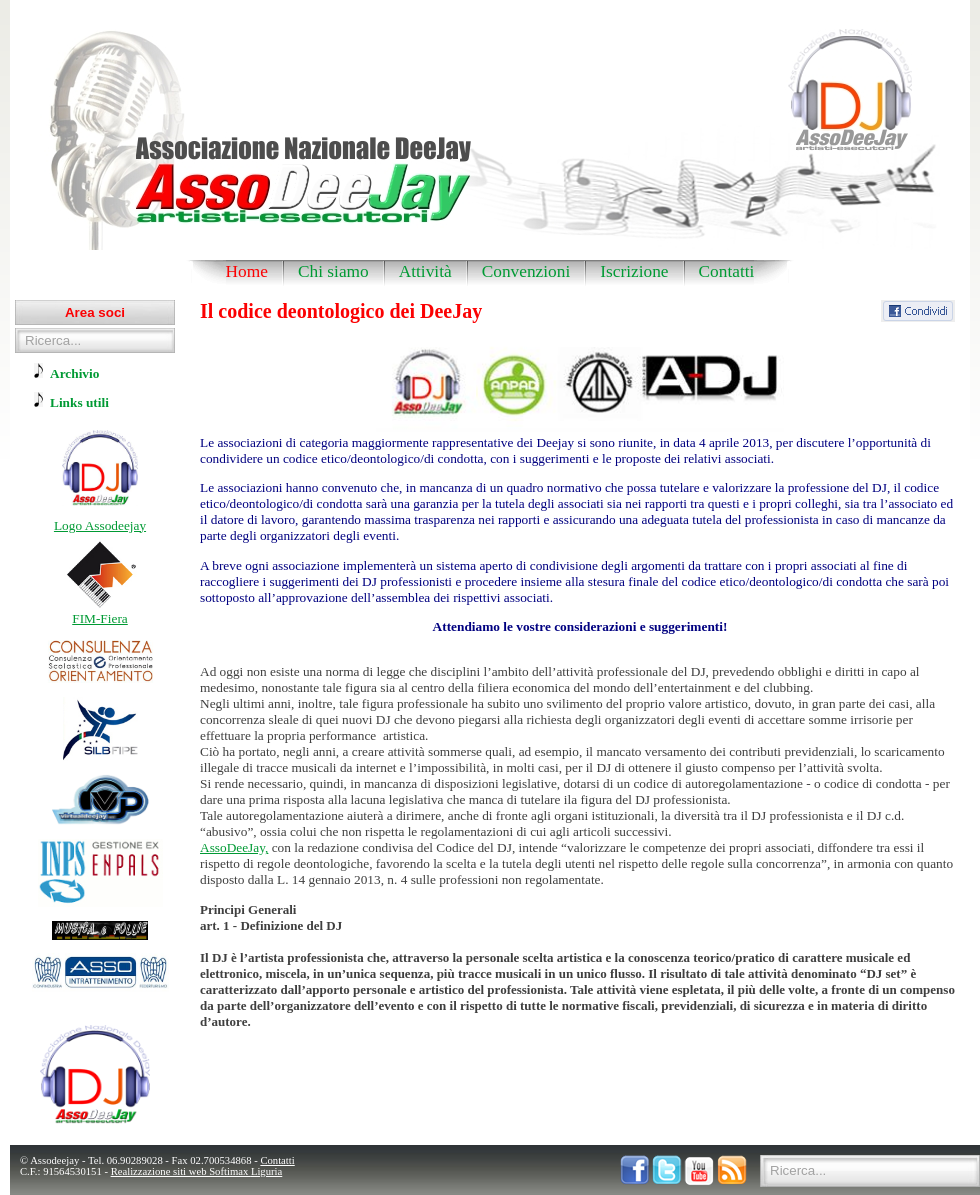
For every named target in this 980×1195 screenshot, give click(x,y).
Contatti (727, 271)
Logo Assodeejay (100, 525)
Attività (425, 271)
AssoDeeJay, (234, 847)
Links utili (79, 402)
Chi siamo (333, 271)
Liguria (266, 1171)
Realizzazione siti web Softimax (181, 1171)
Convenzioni (526, 271)
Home (247, 271)
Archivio (74, 373)
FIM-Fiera (100, 618)
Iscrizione (634, 271)
